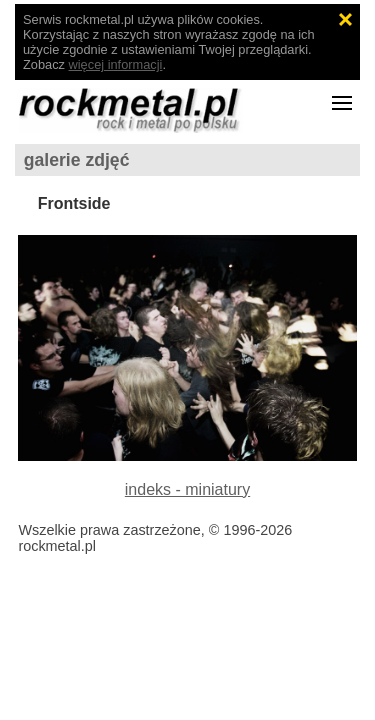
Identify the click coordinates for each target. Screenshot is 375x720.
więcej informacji (116, 64)
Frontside (74, 203)
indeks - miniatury (187, 489)
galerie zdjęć (77, 160)
